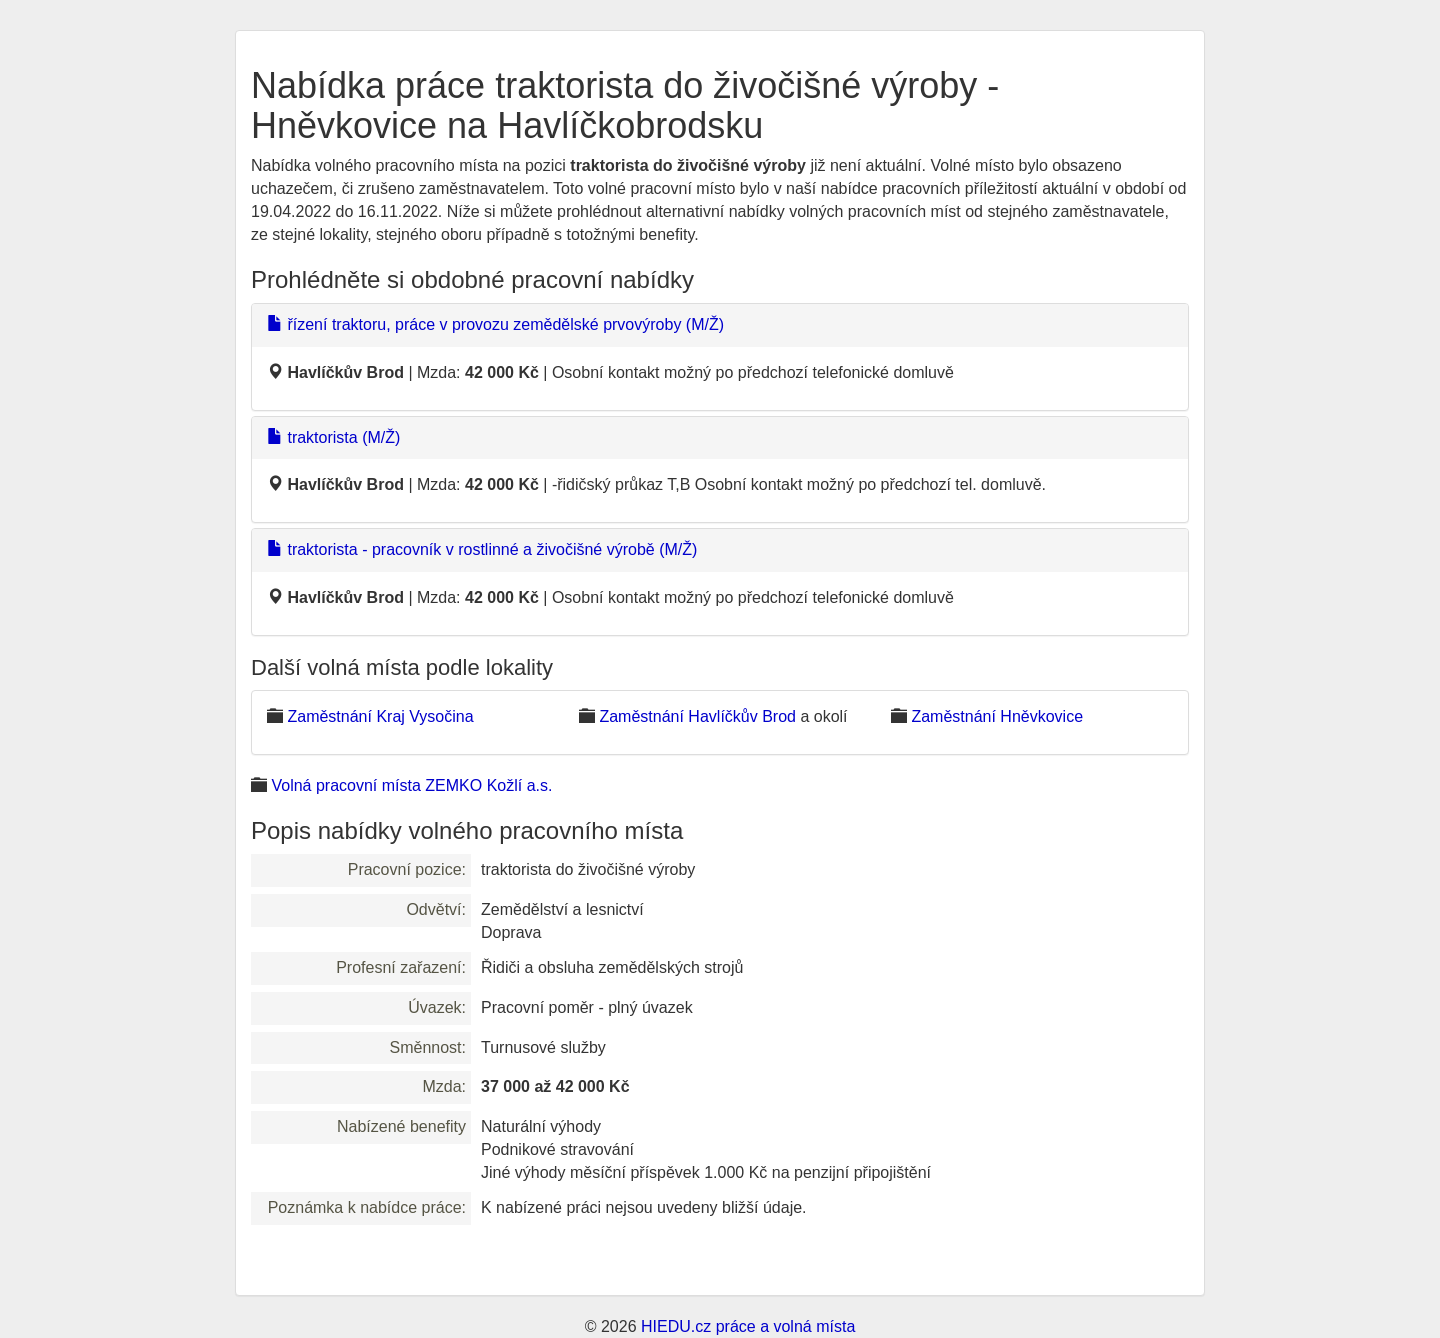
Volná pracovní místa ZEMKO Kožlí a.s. (411, 785)
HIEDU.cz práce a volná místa (748, 1326)
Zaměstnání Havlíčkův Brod (697, 716)
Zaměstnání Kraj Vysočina (380, 716)
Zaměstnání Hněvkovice (997, 716)
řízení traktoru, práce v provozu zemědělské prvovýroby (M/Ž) (495, 324)
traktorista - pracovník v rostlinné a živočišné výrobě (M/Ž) (482, 549)
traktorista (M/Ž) (333, 437)
